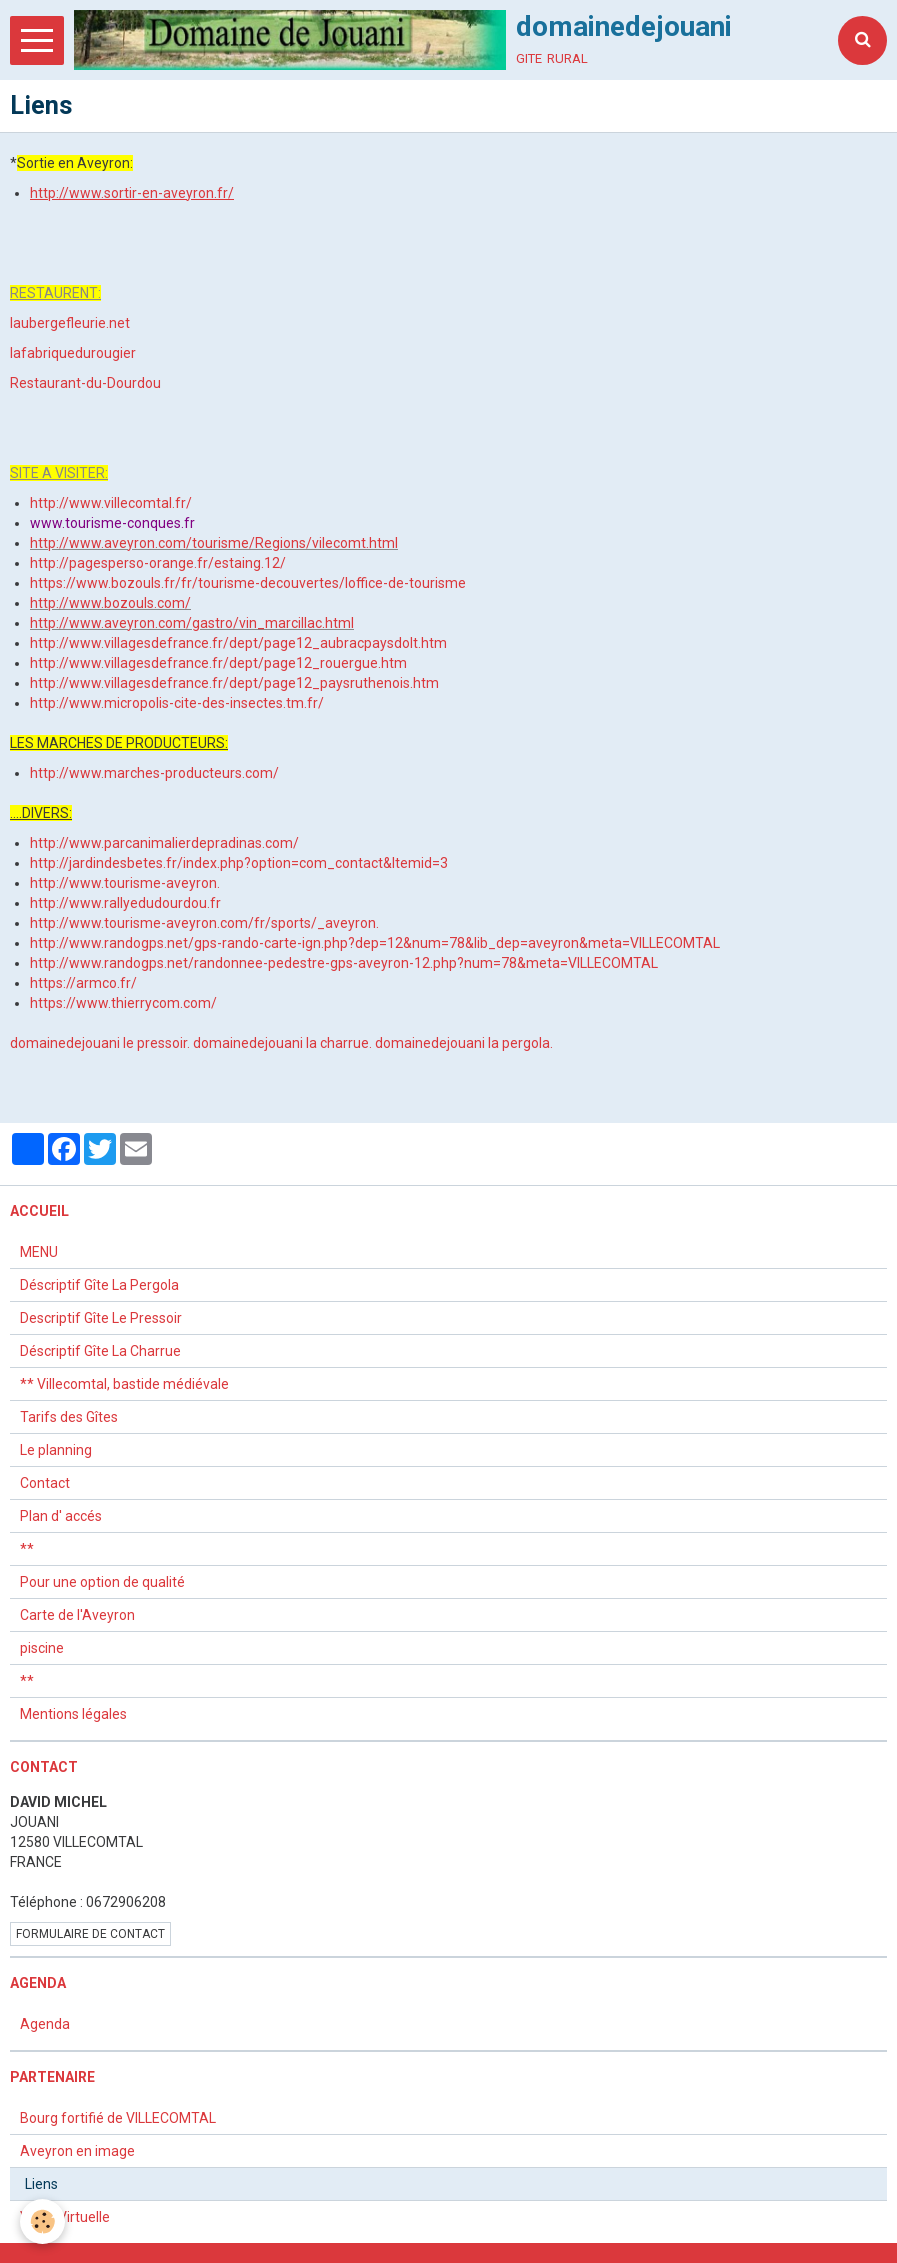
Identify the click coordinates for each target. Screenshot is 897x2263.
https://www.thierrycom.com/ (123, 1003)
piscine (42, 1648)
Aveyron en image (77, 2151)
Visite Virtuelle (65, 2217)
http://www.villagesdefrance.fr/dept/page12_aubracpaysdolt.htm (238, 643)
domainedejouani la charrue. (282, 1043)
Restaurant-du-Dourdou (85, 383)
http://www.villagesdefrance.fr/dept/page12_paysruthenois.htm (234, 683)
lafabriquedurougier (73, 353)
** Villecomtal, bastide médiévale (124, 1384)
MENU (39, 1252)
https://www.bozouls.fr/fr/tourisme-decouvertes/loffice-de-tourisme (248, 583)
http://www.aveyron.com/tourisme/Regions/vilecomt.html (214, 543)
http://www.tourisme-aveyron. (125, 883)
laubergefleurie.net (70, 323)
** (27, 1549)
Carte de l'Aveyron (77, 1615)
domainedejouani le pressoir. (100, 1043)
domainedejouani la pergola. (464, 1043)
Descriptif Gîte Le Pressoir (101, 1318)
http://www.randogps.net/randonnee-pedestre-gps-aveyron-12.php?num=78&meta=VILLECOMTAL (344, 963)
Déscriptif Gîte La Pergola (99, 1285)
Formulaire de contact (90, 1934)
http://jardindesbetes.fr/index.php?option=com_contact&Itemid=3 (239, 863)
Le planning (56, 1450)
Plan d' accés (61, 1516)
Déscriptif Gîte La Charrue (100, 1351)
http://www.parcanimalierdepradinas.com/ (164, 843)
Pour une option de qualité (102, 1582)
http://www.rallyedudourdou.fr (125, 903)
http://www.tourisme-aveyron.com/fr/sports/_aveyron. (204, 923)
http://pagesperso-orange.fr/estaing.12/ (158, 563)
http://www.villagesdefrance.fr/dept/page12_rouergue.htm (218, 663)
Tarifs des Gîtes (69, 1417)
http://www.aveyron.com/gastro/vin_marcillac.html (192, 623)
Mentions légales (73, 1714)
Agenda (45, 2024)
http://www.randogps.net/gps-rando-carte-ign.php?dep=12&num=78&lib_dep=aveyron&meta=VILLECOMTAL (375, 943)
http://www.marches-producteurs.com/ (154, 773)
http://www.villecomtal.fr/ (111, 503)
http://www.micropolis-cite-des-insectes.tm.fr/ (177, 703)
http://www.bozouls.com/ (110, 603)
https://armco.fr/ (83, 983)
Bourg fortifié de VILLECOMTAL (118, 2118)
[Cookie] (42, 2221)
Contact (45, 1483)
